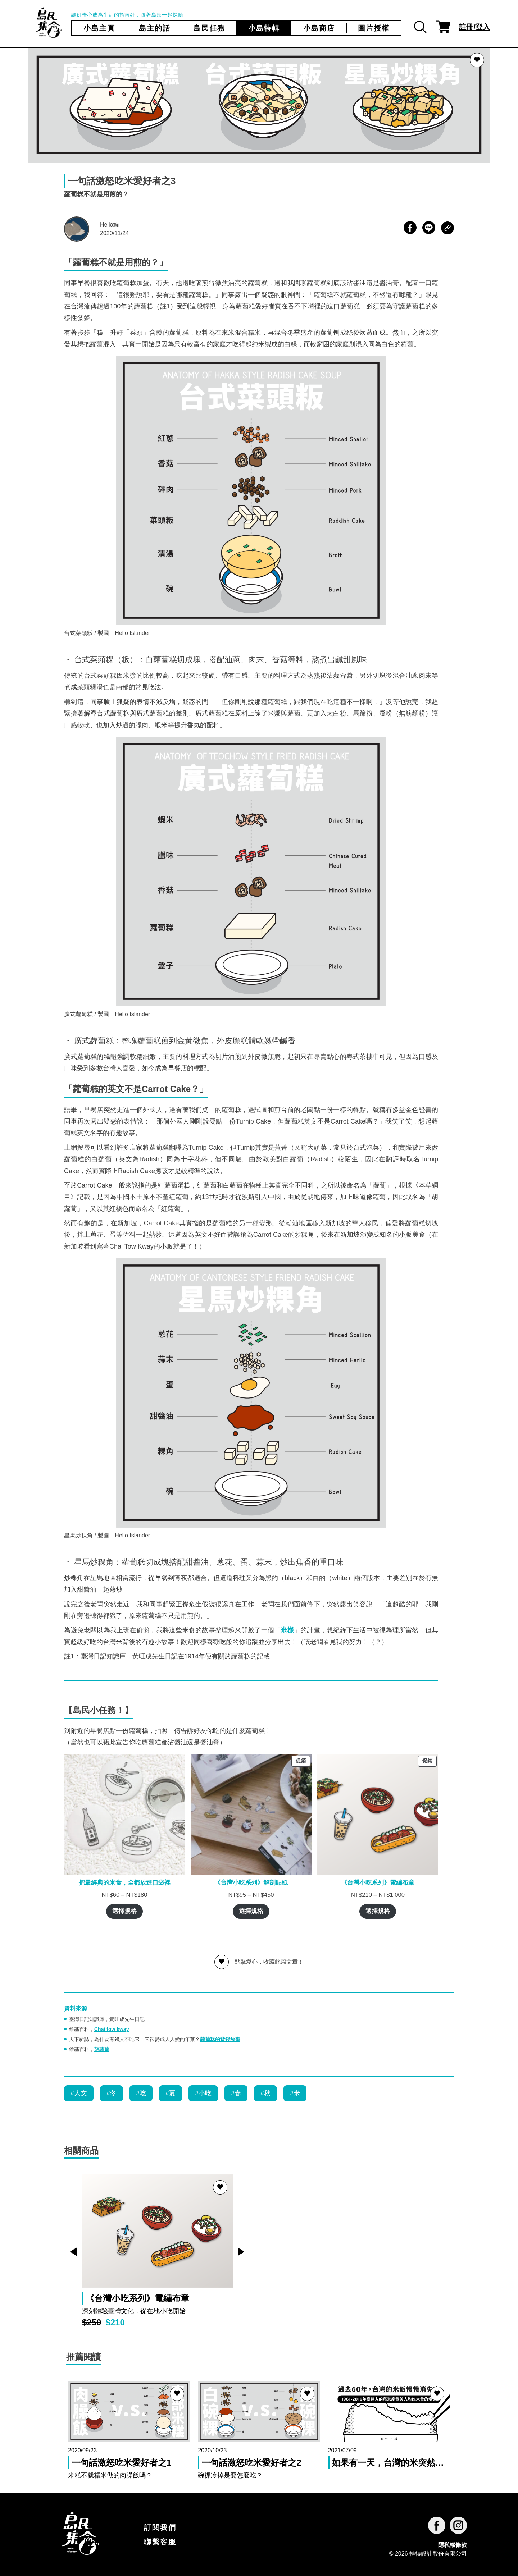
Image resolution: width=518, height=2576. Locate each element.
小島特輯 (264, 28)
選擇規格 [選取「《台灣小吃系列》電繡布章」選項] (377, 1911)
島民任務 (209, 28)
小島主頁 (99, 28)
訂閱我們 (160, 2527)
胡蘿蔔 (101, 2049)
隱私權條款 (452, 2545)
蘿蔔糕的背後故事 (220, 2039)
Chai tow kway (111, 2029)
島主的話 (155, 28)
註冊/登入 (474, 27)
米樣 (287, 1630)
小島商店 (319, 28)
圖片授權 (374, 28)
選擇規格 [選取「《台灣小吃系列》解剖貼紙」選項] (251, 1911)
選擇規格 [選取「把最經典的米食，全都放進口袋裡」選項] (124, 1911)
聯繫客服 (160, 2542)
